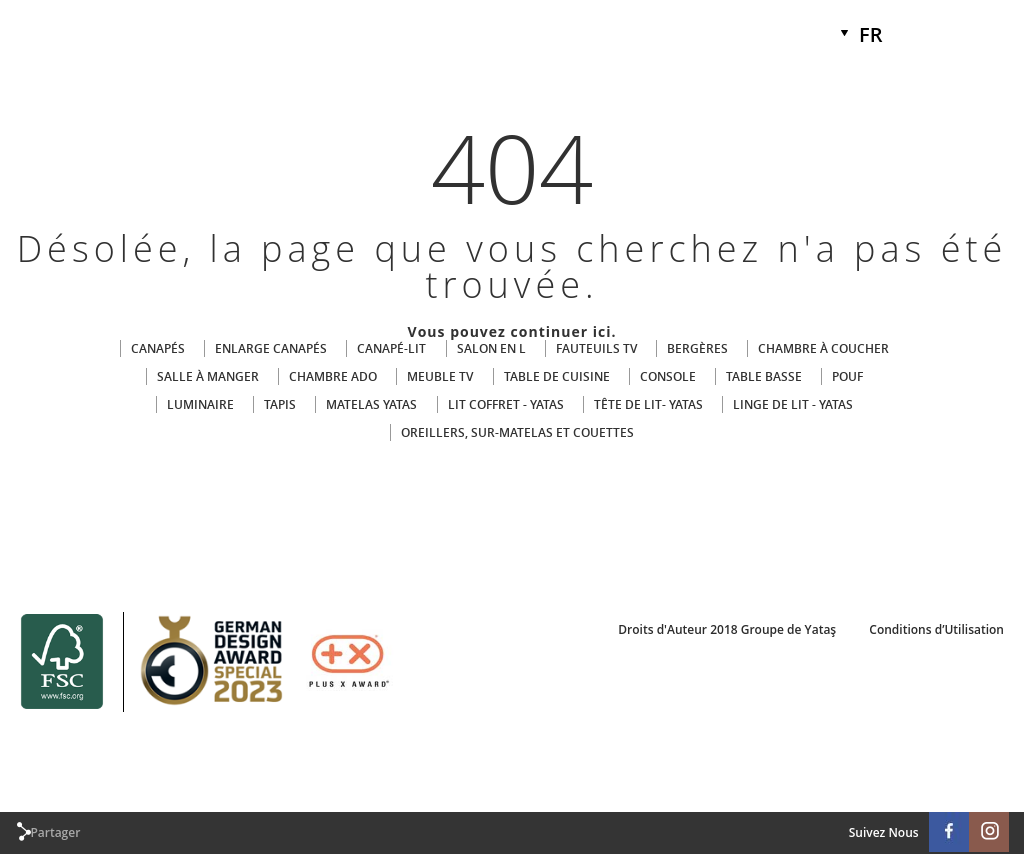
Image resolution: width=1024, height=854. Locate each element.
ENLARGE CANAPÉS (271, 348)
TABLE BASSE (764, 376)
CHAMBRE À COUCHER (823, 348)
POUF (847, 376)
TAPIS (280, 404)
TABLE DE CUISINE (557, 376)
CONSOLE (668, 376)
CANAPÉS (158, 348)
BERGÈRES (697, 348)
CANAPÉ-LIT (391, 348)
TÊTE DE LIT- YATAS (648, 404)
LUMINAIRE (200, 404)
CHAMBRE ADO (333, 376)
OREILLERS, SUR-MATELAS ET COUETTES (517, 432)
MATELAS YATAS (371, 404)
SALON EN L (491, 348)
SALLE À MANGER (208, 376)
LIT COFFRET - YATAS (506, 404)
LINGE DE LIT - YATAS (793, 404)
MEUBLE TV (440, 376)
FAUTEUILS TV (596, 348)
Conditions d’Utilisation (936, 629)
